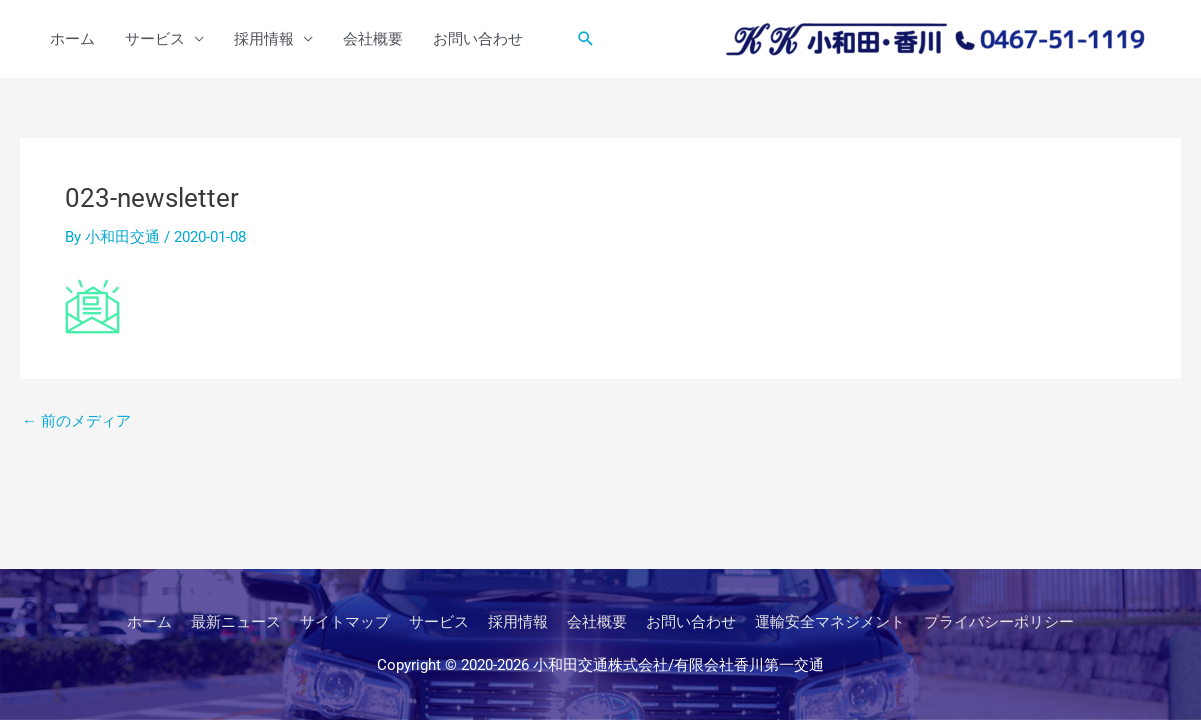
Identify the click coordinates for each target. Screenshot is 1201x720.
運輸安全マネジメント (830, 622)
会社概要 (373, 39)
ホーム (72, 39)
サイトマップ (345, 622)
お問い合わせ (478, 39)
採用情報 (264, 39)
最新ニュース (236, 622)
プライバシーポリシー (999, 622)
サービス (155, 39)
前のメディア (76, 421)
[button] (586, 39)
